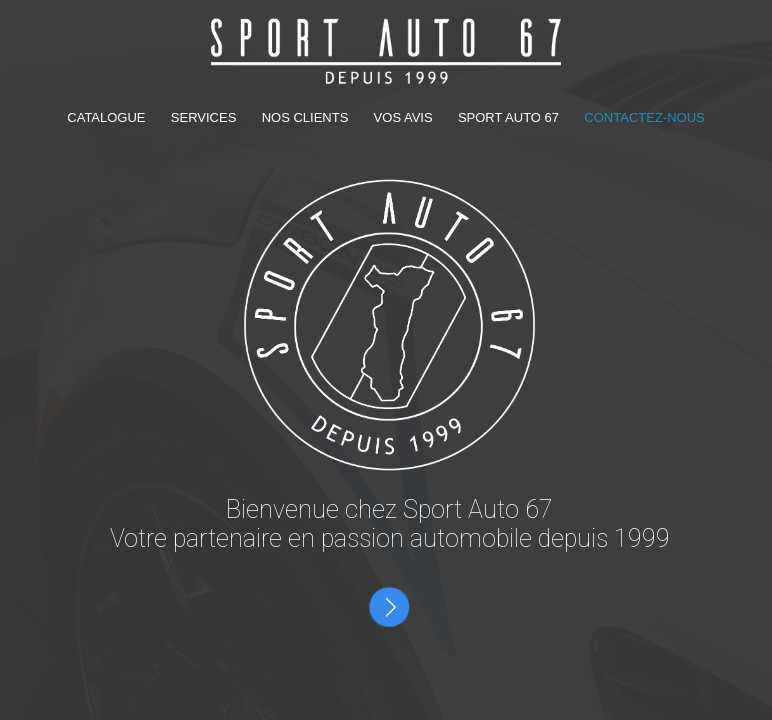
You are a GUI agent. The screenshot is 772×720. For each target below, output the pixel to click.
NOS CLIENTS (307, 117)
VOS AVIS (405, 117)
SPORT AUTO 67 (508, 117)
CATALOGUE (108, 117)
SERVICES (205, 117)
